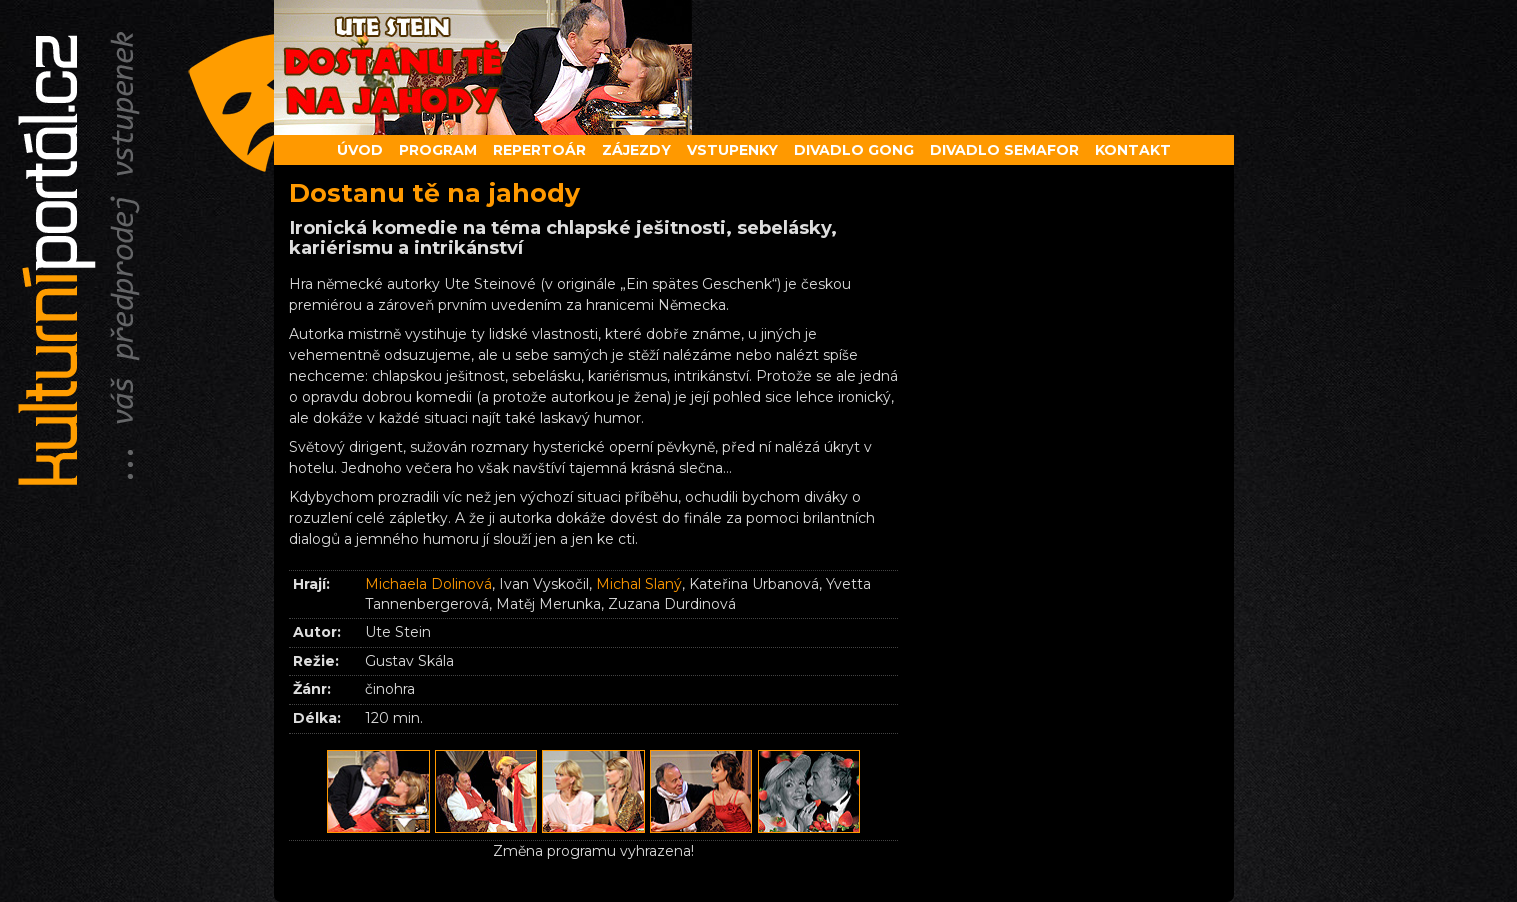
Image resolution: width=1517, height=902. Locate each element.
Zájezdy (636, 150)
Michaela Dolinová (428, 584)
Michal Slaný (639, 584)
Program (438, 150)
